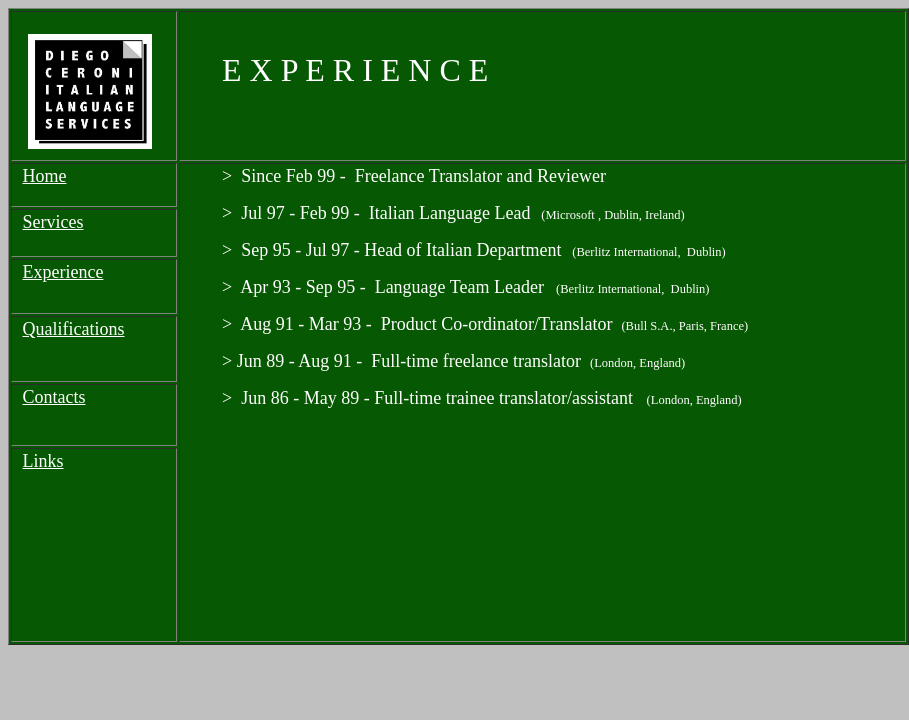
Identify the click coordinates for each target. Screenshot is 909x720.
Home (45, 176)
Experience (63, 272)
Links (43, 461)
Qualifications (74, 329)
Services (53, 222)
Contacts (54, 397)
